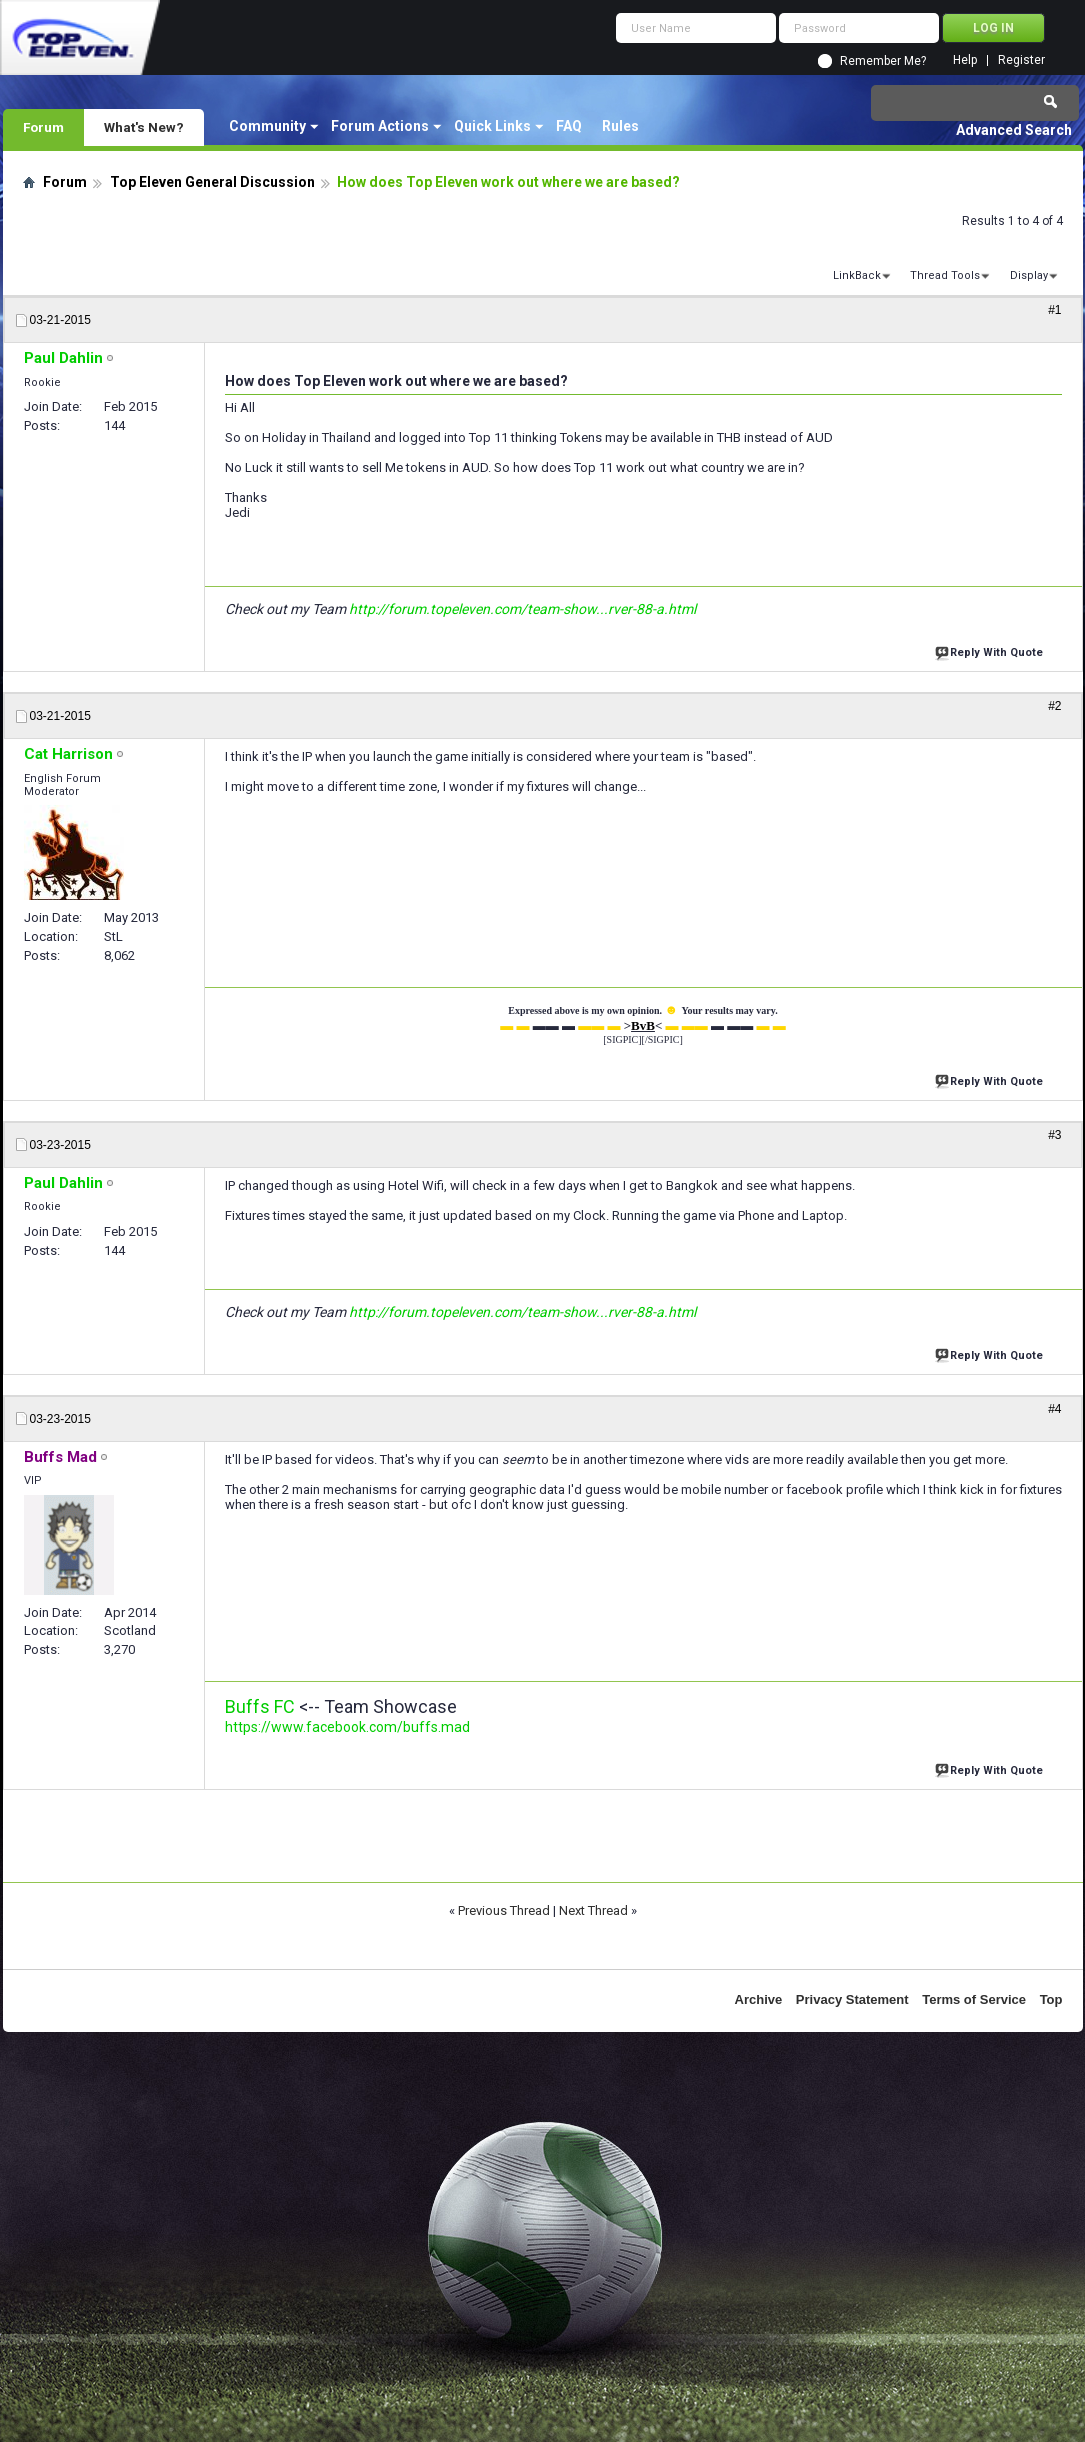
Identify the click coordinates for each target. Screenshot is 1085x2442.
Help (965, 60)
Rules (620, 126)
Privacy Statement (852, 1999)
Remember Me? (883, 61)
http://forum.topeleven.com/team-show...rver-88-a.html (522, 609)
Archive (759, 1999)
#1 (1054, 310)
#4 (1054, 1409)
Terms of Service (974, 1999)
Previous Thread (504, 1910)
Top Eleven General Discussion (212, 182)
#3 (1054, 1135)
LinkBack (857, 275)
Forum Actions (380, 126)
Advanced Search (1014, 130)
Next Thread (593, 1910)
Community (267, 126)
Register (1021, 60)
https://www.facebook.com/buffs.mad (347, 1727)
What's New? (144, 127)
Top (1051, 1999)
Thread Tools (945, 275)
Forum (43, 127)
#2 (1054, 706)
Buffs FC (260, 1706)
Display (1029, 275)
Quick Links (492, 126)
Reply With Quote (991, 650)
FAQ (569, 126)
